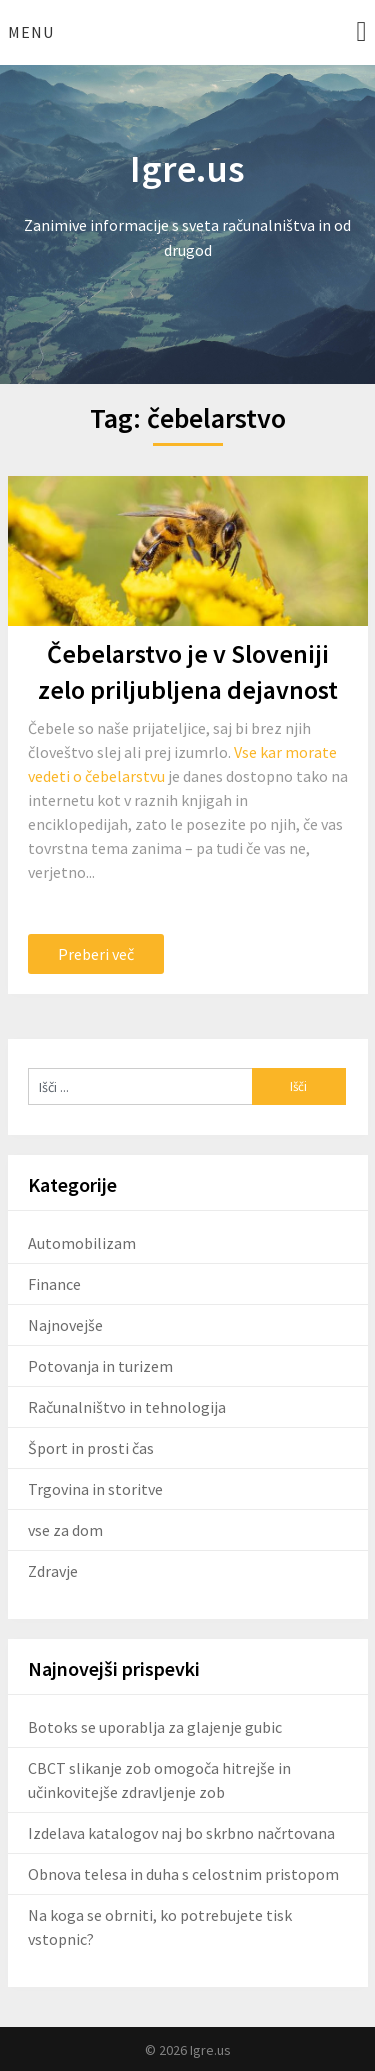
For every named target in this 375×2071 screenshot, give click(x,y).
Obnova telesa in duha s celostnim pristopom (183, 1874)
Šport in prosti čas (91, 1448)
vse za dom (65, 1530)
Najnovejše (65, 1325)
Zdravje (53, 1571)
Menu (31, 32)
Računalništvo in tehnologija (127, 1407)
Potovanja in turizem (100, 1366)
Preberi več (96, 954)
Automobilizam (82, 1243)
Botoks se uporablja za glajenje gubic (155, 1727)
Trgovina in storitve (95, 1489)
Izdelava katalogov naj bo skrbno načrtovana (181, 1833)
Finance (54, 1284)
